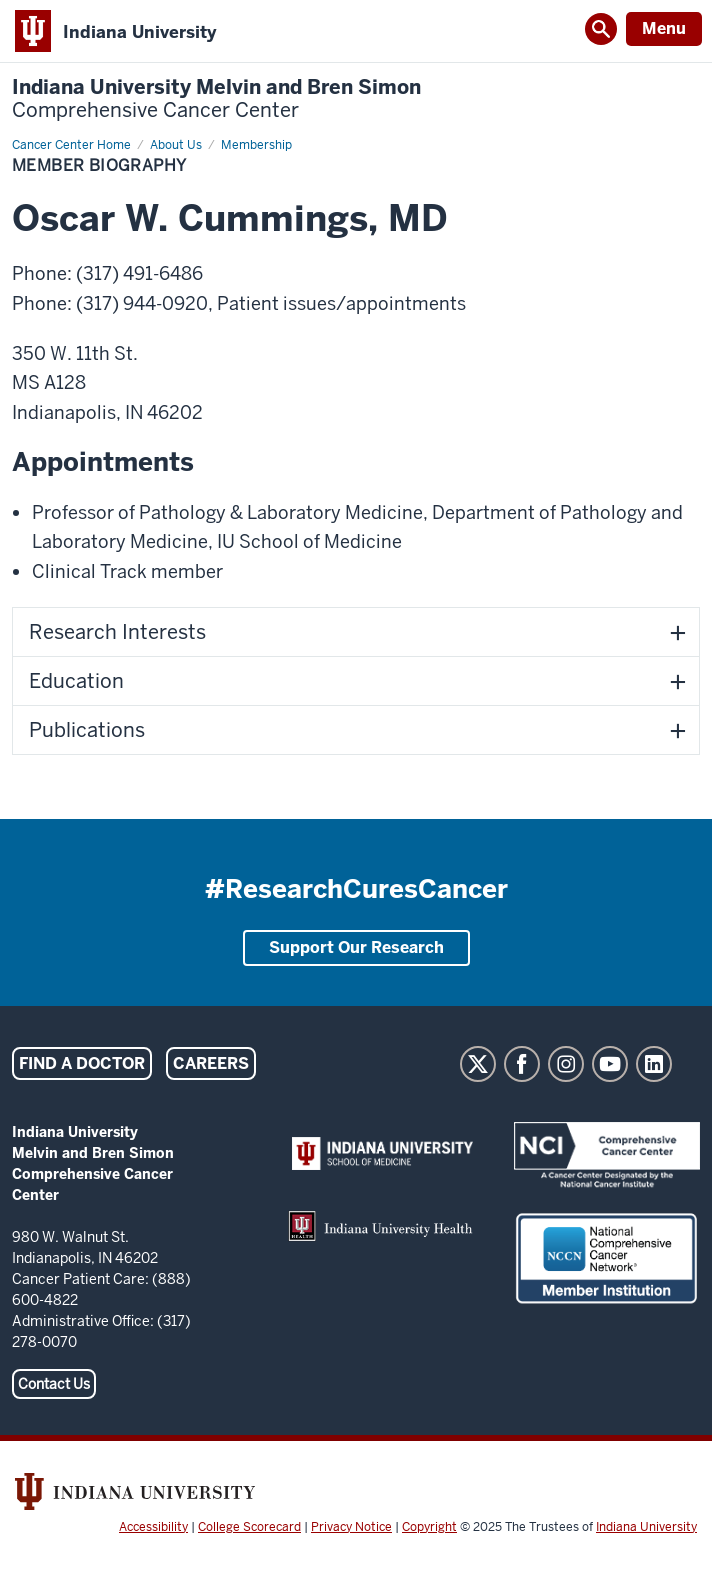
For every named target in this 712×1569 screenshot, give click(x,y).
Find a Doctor (82, 1063)
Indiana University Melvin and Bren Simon (216, 99)
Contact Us (54, 1384)
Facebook (522, 1064)
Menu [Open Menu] (664, 28)
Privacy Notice (351, 1527)
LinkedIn (654, 1064)
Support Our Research (356, 947)
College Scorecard (249, 1527)
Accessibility (153, 1527)
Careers (211, 1063)
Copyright (429, 1527)
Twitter (478, 1064)
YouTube (610, 1064)
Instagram (566, 1064)
